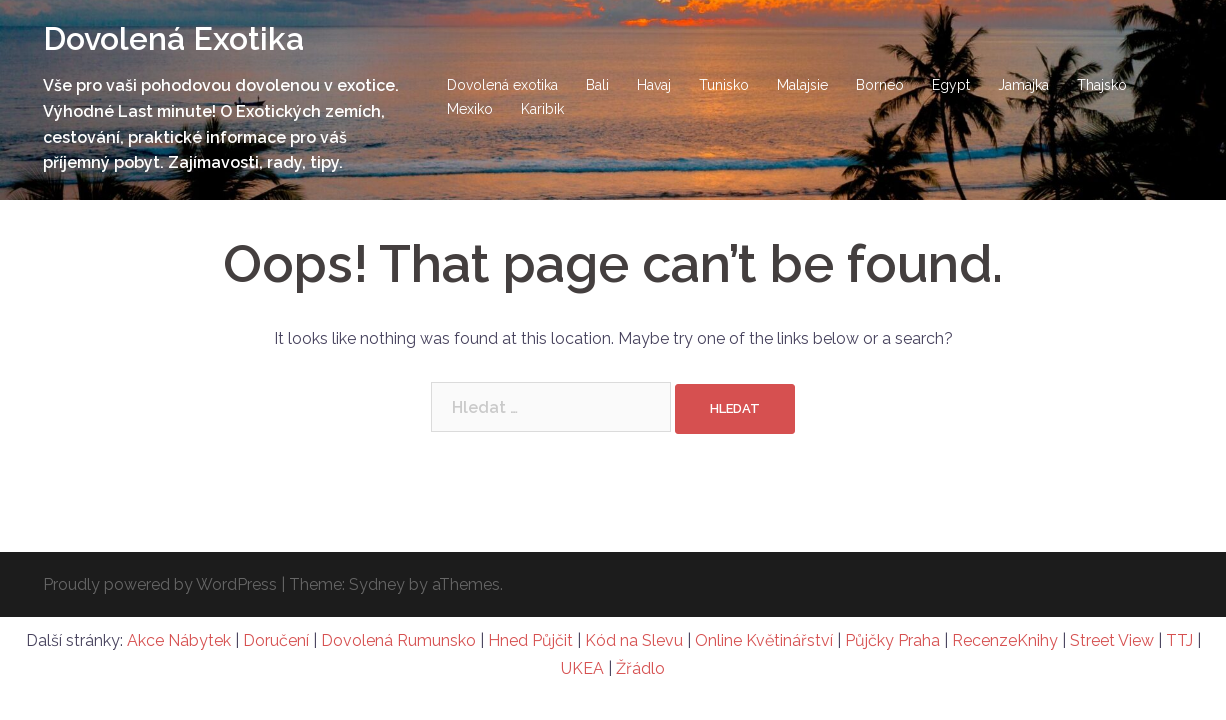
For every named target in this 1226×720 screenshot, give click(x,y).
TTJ (1179, 640)
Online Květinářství (764, 640)
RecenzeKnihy (1005, 640)
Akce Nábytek (179, 640)
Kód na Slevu (634, 640)
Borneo (880, 85)
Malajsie (802, 85)
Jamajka (1023, 85)
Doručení (276, 640)
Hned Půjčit (530, 640)
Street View (1112, 640)
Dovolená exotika (502, 85)
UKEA (582, 668)
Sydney (377, 584)
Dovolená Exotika (173, 38)
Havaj (654, 85)
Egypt (951, 85)
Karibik (542, 109)
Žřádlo (640, 668)
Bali (597, 85)
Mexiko (470, 109)
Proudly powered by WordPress (160, 584)
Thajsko (1102, 85)
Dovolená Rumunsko (398, 640)
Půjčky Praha (892, 640)
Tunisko (724, 85)
